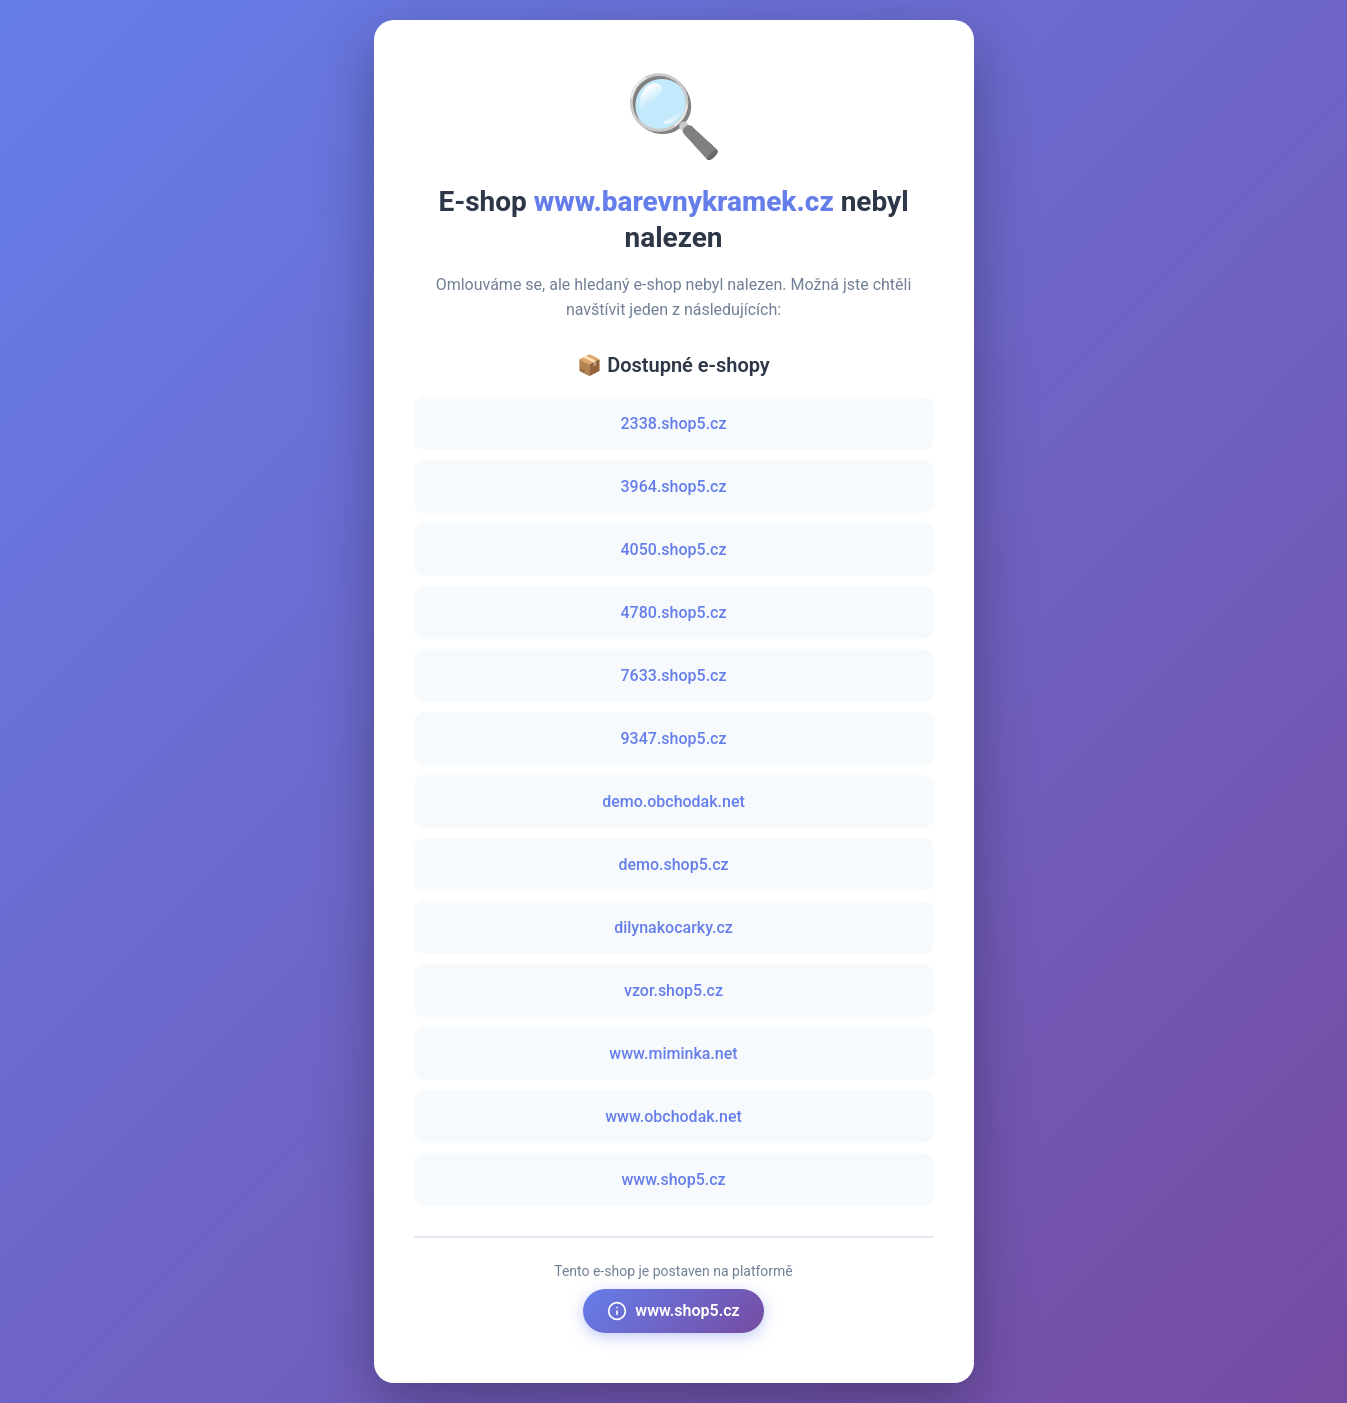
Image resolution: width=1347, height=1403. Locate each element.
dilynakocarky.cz (673, 927)
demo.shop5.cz (673, 864)
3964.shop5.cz (674, 486)
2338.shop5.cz (674, 423)
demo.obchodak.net (673, 801)
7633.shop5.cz (674, 675)
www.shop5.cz (673, 1179)
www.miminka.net (673, 1053)
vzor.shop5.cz (673, 990)
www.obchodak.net (673, 1116)
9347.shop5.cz (674, 738)
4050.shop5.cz (674, 549)
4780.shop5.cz (674, 612)
